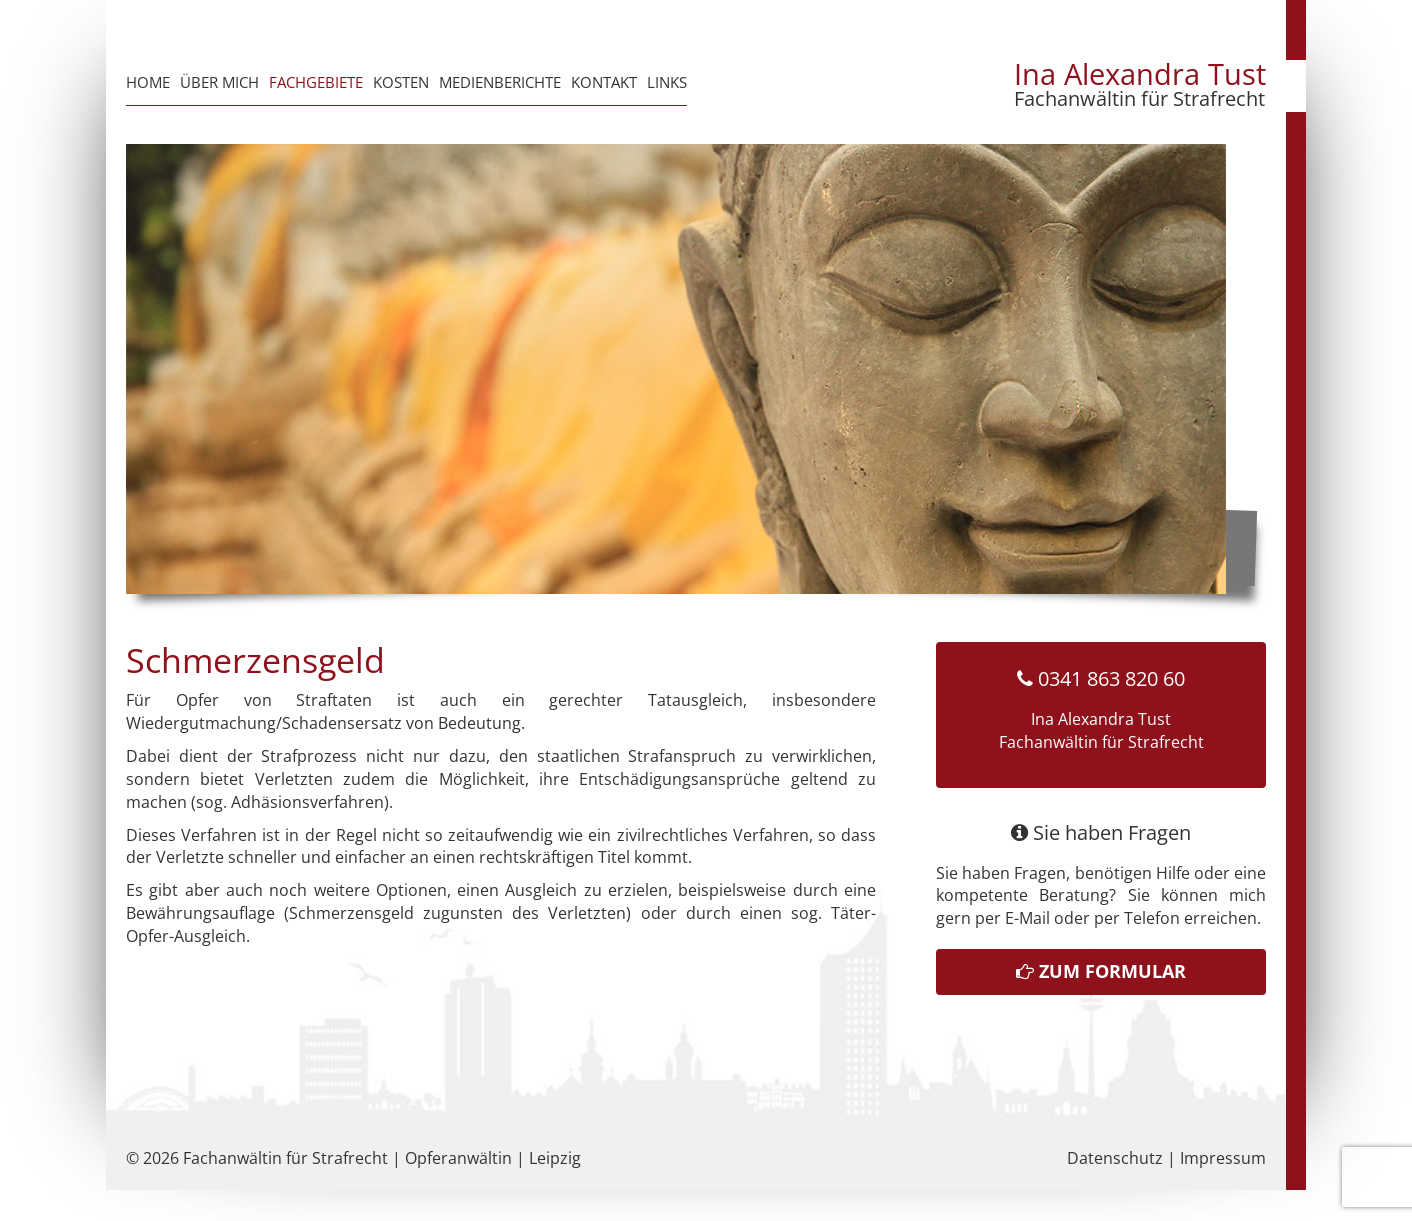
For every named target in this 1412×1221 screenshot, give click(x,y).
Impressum (1223, 1158)
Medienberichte (500, 82)
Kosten (401, 82)
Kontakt (604, 82)
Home (148, 82)
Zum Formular (1101, 971)
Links (667, 82)
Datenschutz (1115, 1158)
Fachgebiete (316, 82)
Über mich (219, 82)
